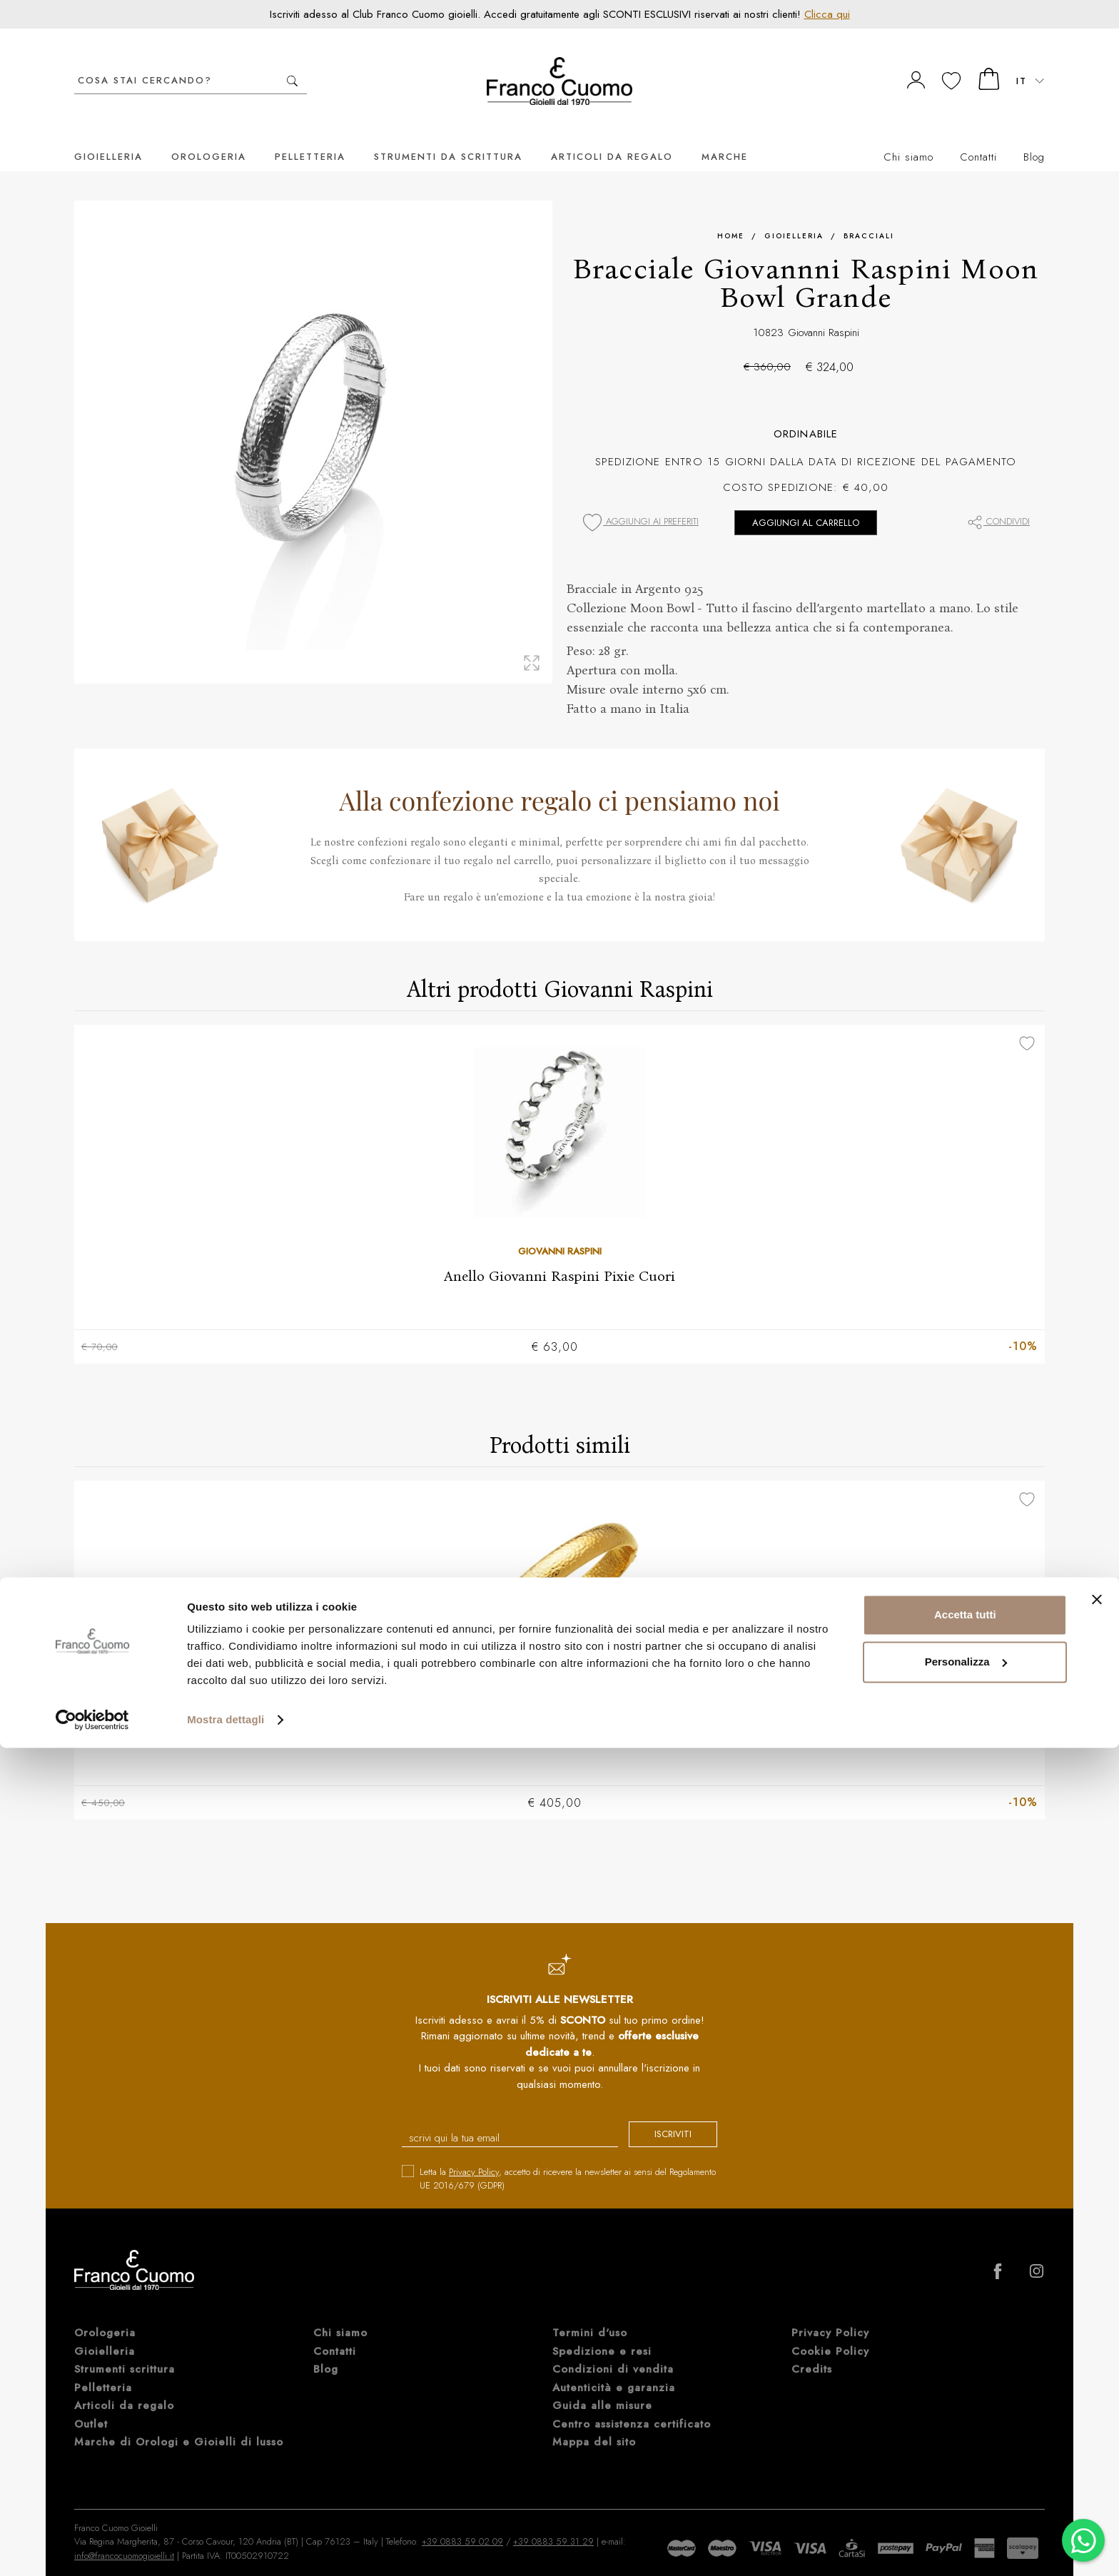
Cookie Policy (830, 2333)
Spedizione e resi (602, 2333)
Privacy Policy (474, 2153)
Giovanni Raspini (823, 311)
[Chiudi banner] (1097, 2428)
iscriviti (660, 2117)
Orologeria (208, 135)
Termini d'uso (589, 2314)
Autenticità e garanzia (613, 2369)
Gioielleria (108, 135)
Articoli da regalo (612, 135)
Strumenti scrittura (124, 2350)
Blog (1034, 135)
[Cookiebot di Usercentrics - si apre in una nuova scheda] (92, 2548)
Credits (811, 2350)
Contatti (978, 135)
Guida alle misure (602, 2387)
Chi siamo (908, 135)
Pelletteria (310, 135)
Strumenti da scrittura (448, 135)
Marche (725, 135)
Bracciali (869, 214)
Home (730, 214)
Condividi (998, 500)
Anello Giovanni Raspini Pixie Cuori (559, 1253)
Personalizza (966, 2489)
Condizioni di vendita (613, 2350)
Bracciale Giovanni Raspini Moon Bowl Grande (559, 1711)
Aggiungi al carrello (805, 501)
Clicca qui (827, 14)
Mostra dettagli (225, 2548)
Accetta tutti (965, 2443)
